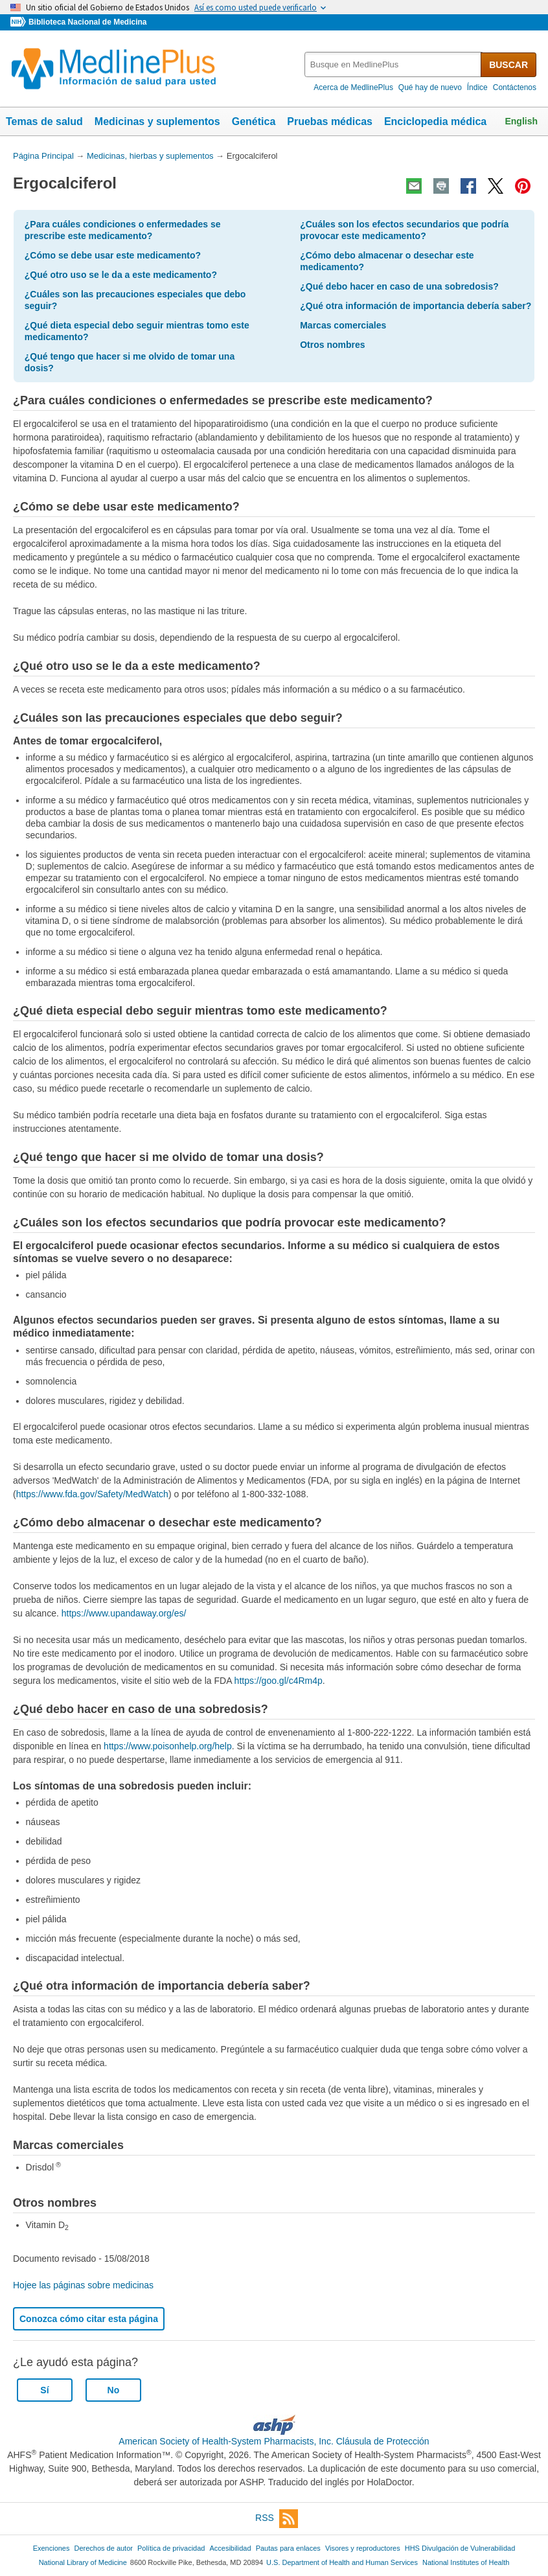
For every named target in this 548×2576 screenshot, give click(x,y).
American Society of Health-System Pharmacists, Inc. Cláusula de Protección (274, 2441)
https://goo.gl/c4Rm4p (278, 1680)
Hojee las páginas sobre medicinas (83, 2285)
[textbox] (393, 64)
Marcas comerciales (343, 325)
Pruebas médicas (329, 121)
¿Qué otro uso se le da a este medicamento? (121, 275)
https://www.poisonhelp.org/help (168, 1746)
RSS (276, 2518)
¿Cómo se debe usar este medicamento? (113, 255)
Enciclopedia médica (435, 121)
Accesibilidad (230, 2548)
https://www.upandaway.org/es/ (124, 1613)
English (521, 121)
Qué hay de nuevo (430, 87)
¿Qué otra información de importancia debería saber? (415, 306)
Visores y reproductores (362, 2548)
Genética (254, 121)
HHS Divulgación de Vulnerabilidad (460, 2548)
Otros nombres (332, 344)
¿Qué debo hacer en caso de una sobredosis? (399, 286)
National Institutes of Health (465, 2562)
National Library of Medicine (83, 2562)
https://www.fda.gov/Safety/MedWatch (92, 1494)
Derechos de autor (103, 2548)
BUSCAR (508, 65)
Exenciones (51, 2548)
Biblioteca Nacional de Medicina (87, 22)
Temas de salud (44, 121)
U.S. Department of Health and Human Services (342, 2562)
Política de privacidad (171, 2548)
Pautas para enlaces (288, 2548)
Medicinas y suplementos (157, 121)
